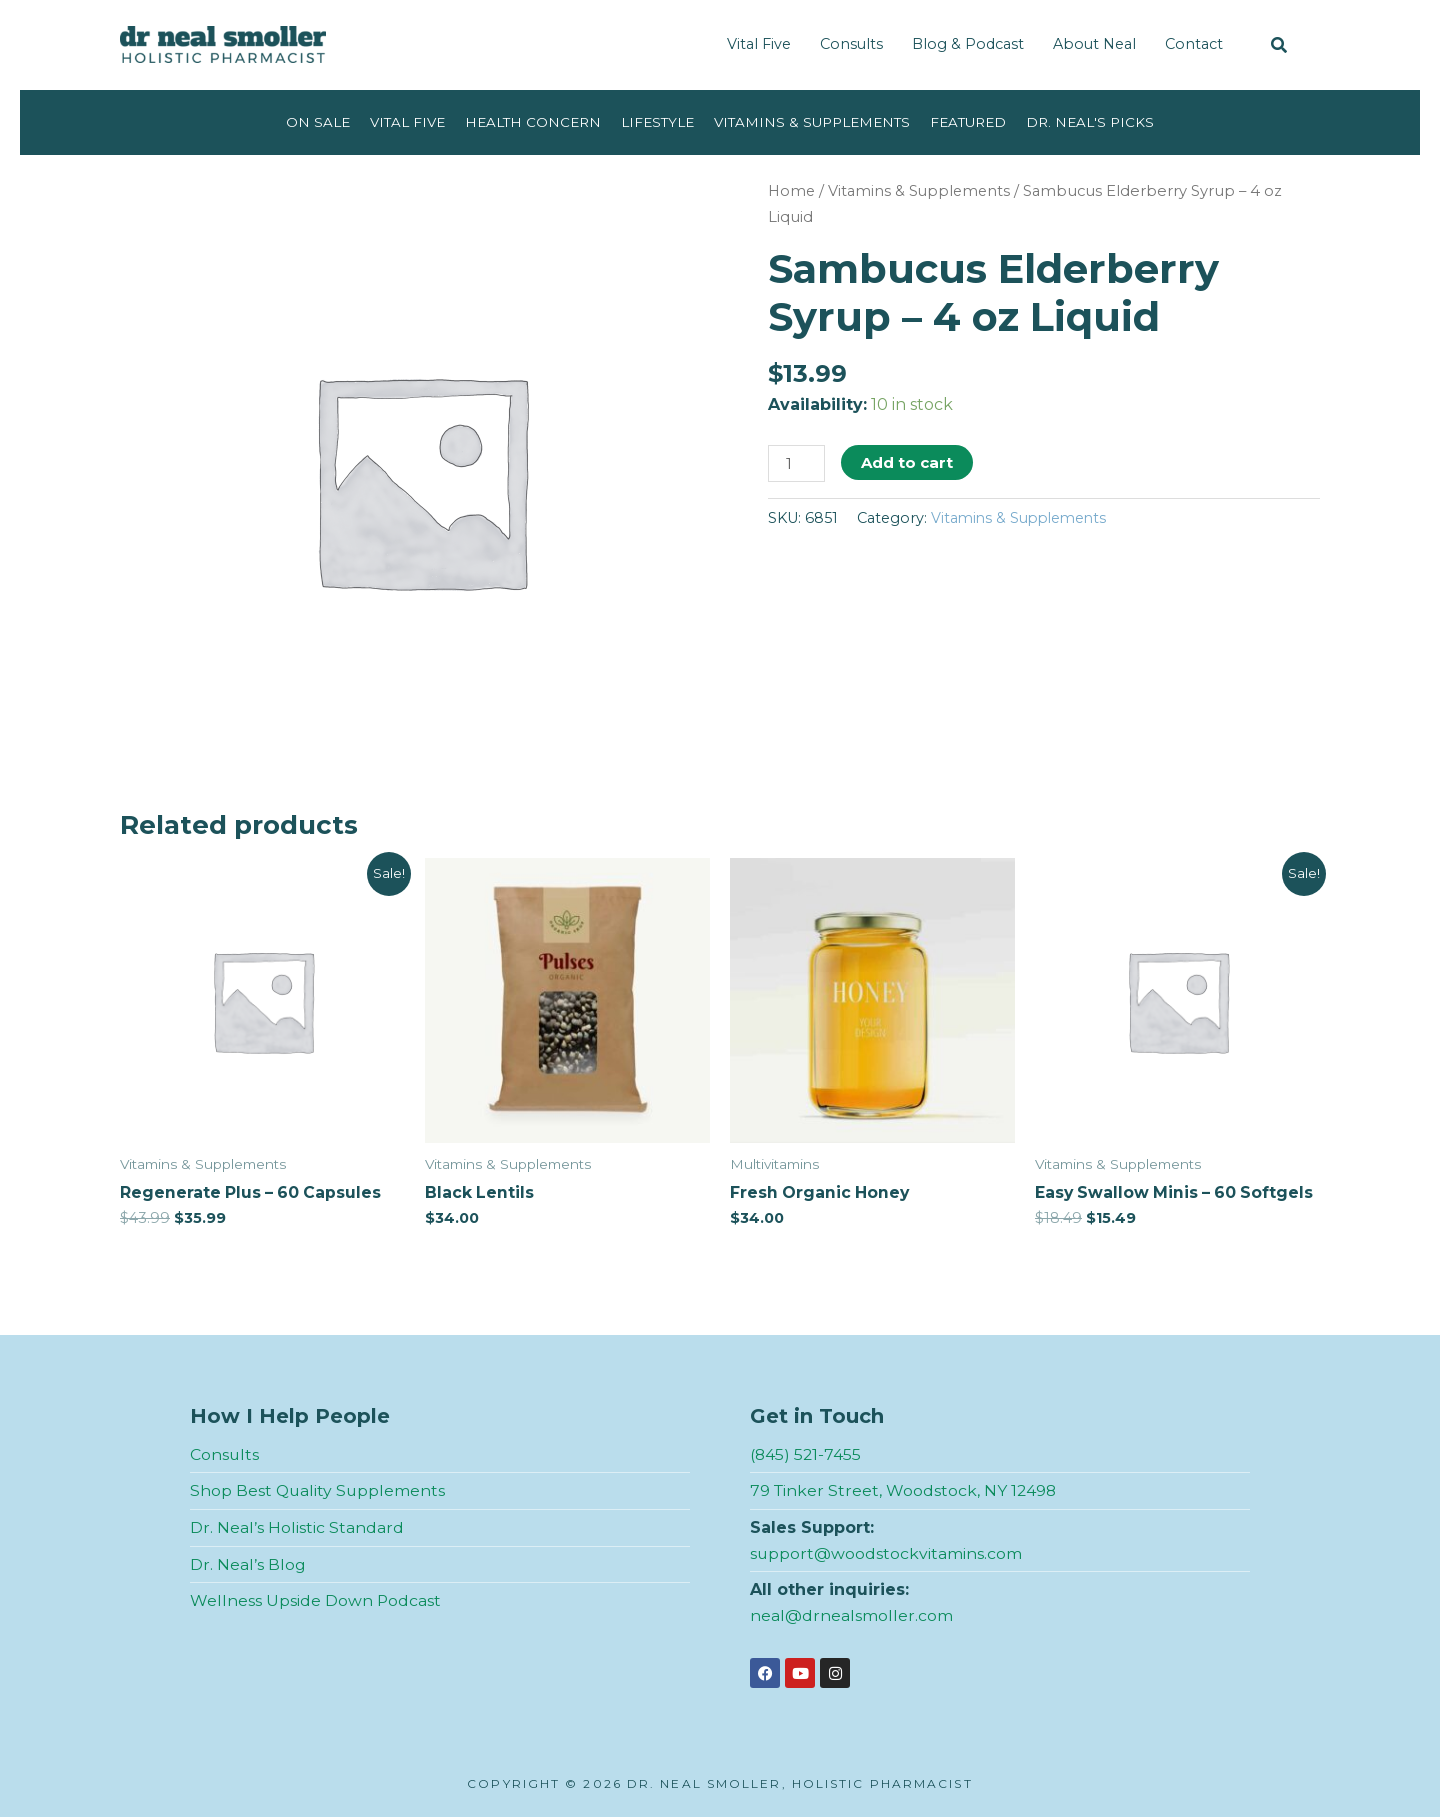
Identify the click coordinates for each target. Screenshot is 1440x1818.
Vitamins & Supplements (814, 122)
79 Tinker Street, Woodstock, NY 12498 (905, 1491)
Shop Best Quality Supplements (319, 1491)
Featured (972, 122)
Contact (1194, 44)
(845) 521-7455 (806, 1454)
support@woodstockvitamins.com (886, 1553)
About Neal (1094, 44)
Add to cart (908, 462)
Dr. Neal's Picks (1095, 122)
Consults (851, 44)
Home (792, 191)
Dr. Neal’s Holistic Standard (297, 1528)
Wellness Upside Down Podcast (316, 1601)
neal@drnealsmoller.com (851, 1615)
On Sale (313, 122)
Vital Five (759, 44)
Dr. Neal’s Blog (248, 1564)
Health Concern (531, 122)
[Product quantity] (797, 463)
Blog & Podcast (968, 44)
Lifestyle (657, 122)
